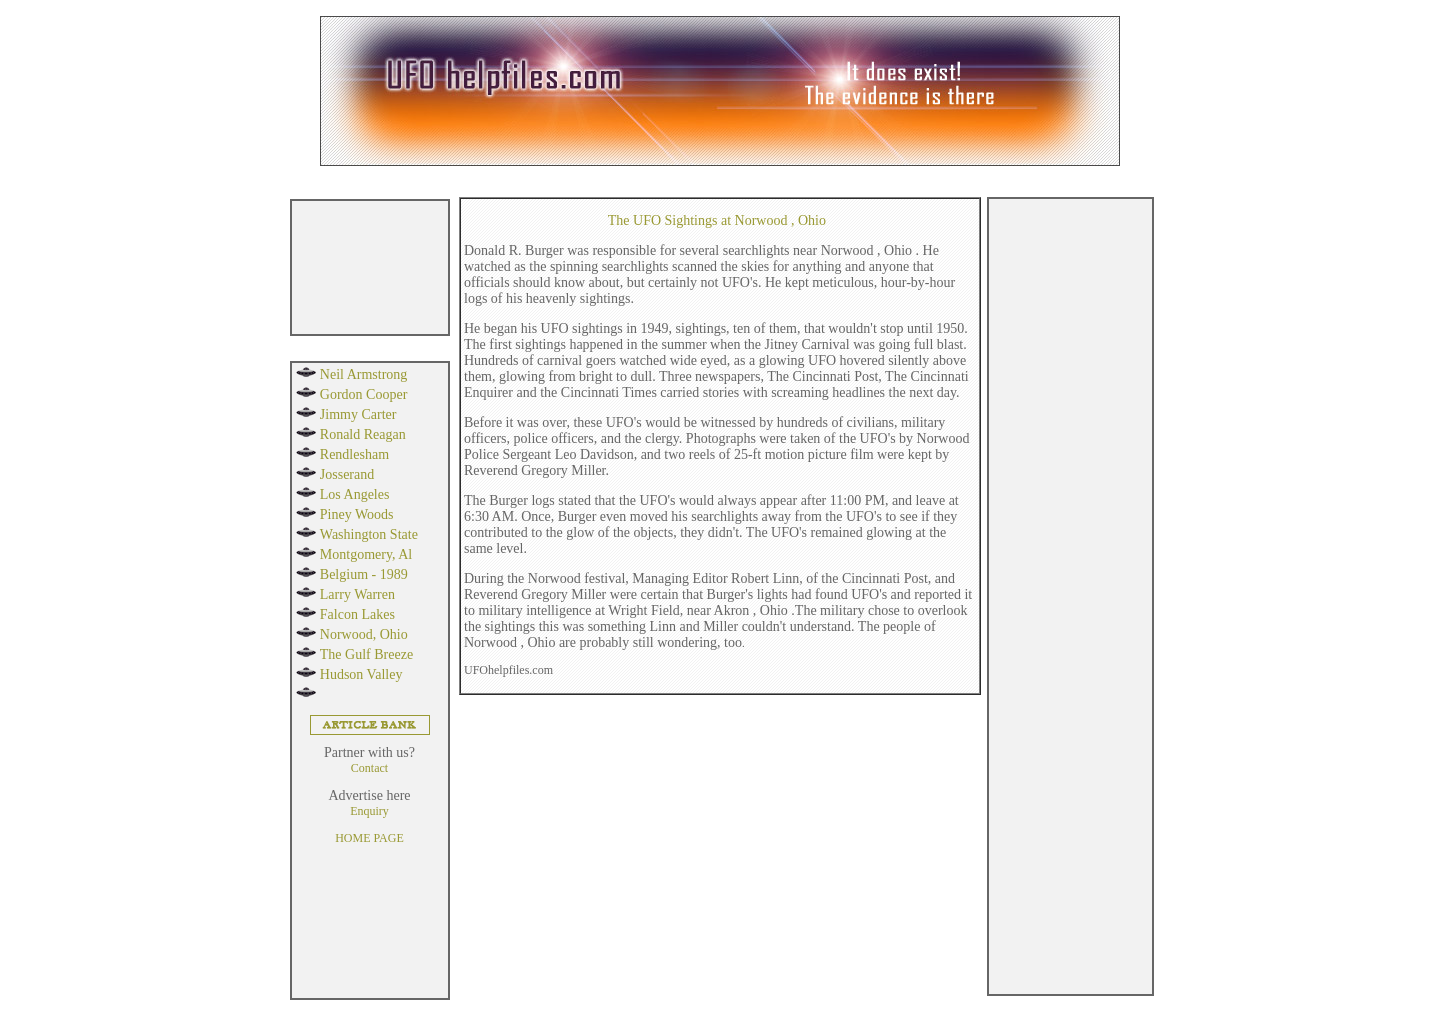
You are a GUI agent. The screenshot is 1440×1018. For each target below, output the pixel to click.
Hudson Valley (361, 674)
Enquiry (369, 811)
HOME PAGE (369, 838)
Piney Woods (357, 514)
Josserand (347, 474)
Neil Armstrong (364, 374)
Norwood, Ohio (364, 634)
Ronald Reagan (363, 434)
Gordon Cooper (364, 394)
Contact (369, 768)
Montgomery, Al (366, 554)
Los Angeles (355, 494)
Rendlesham (354, 454)
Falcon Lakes (357, 614)
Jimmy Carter (358, 414)
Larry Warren (357, 594)
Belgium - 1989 (364, 574)
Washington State (369, 534)
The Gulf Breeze (366, 654)
